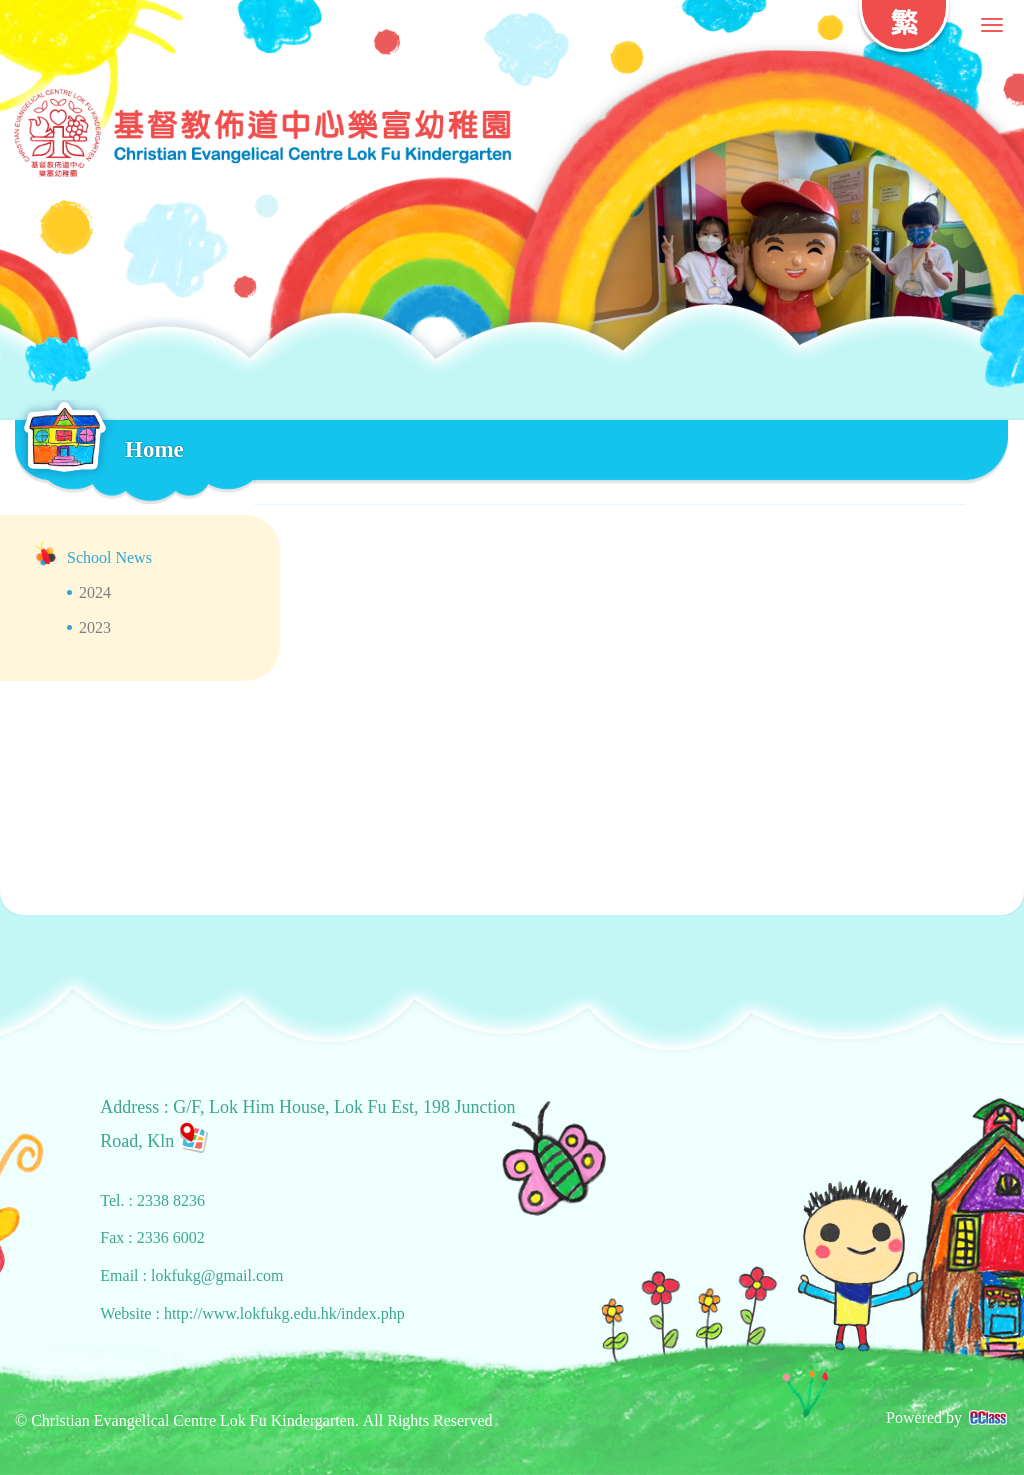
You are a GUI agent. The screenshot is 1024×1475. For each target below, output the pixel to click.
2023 (95, 627)
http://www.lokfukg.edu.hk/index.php (284, 1313)
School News (109, 557)
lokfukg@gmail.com (217, 1275)
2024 (95, 592)
